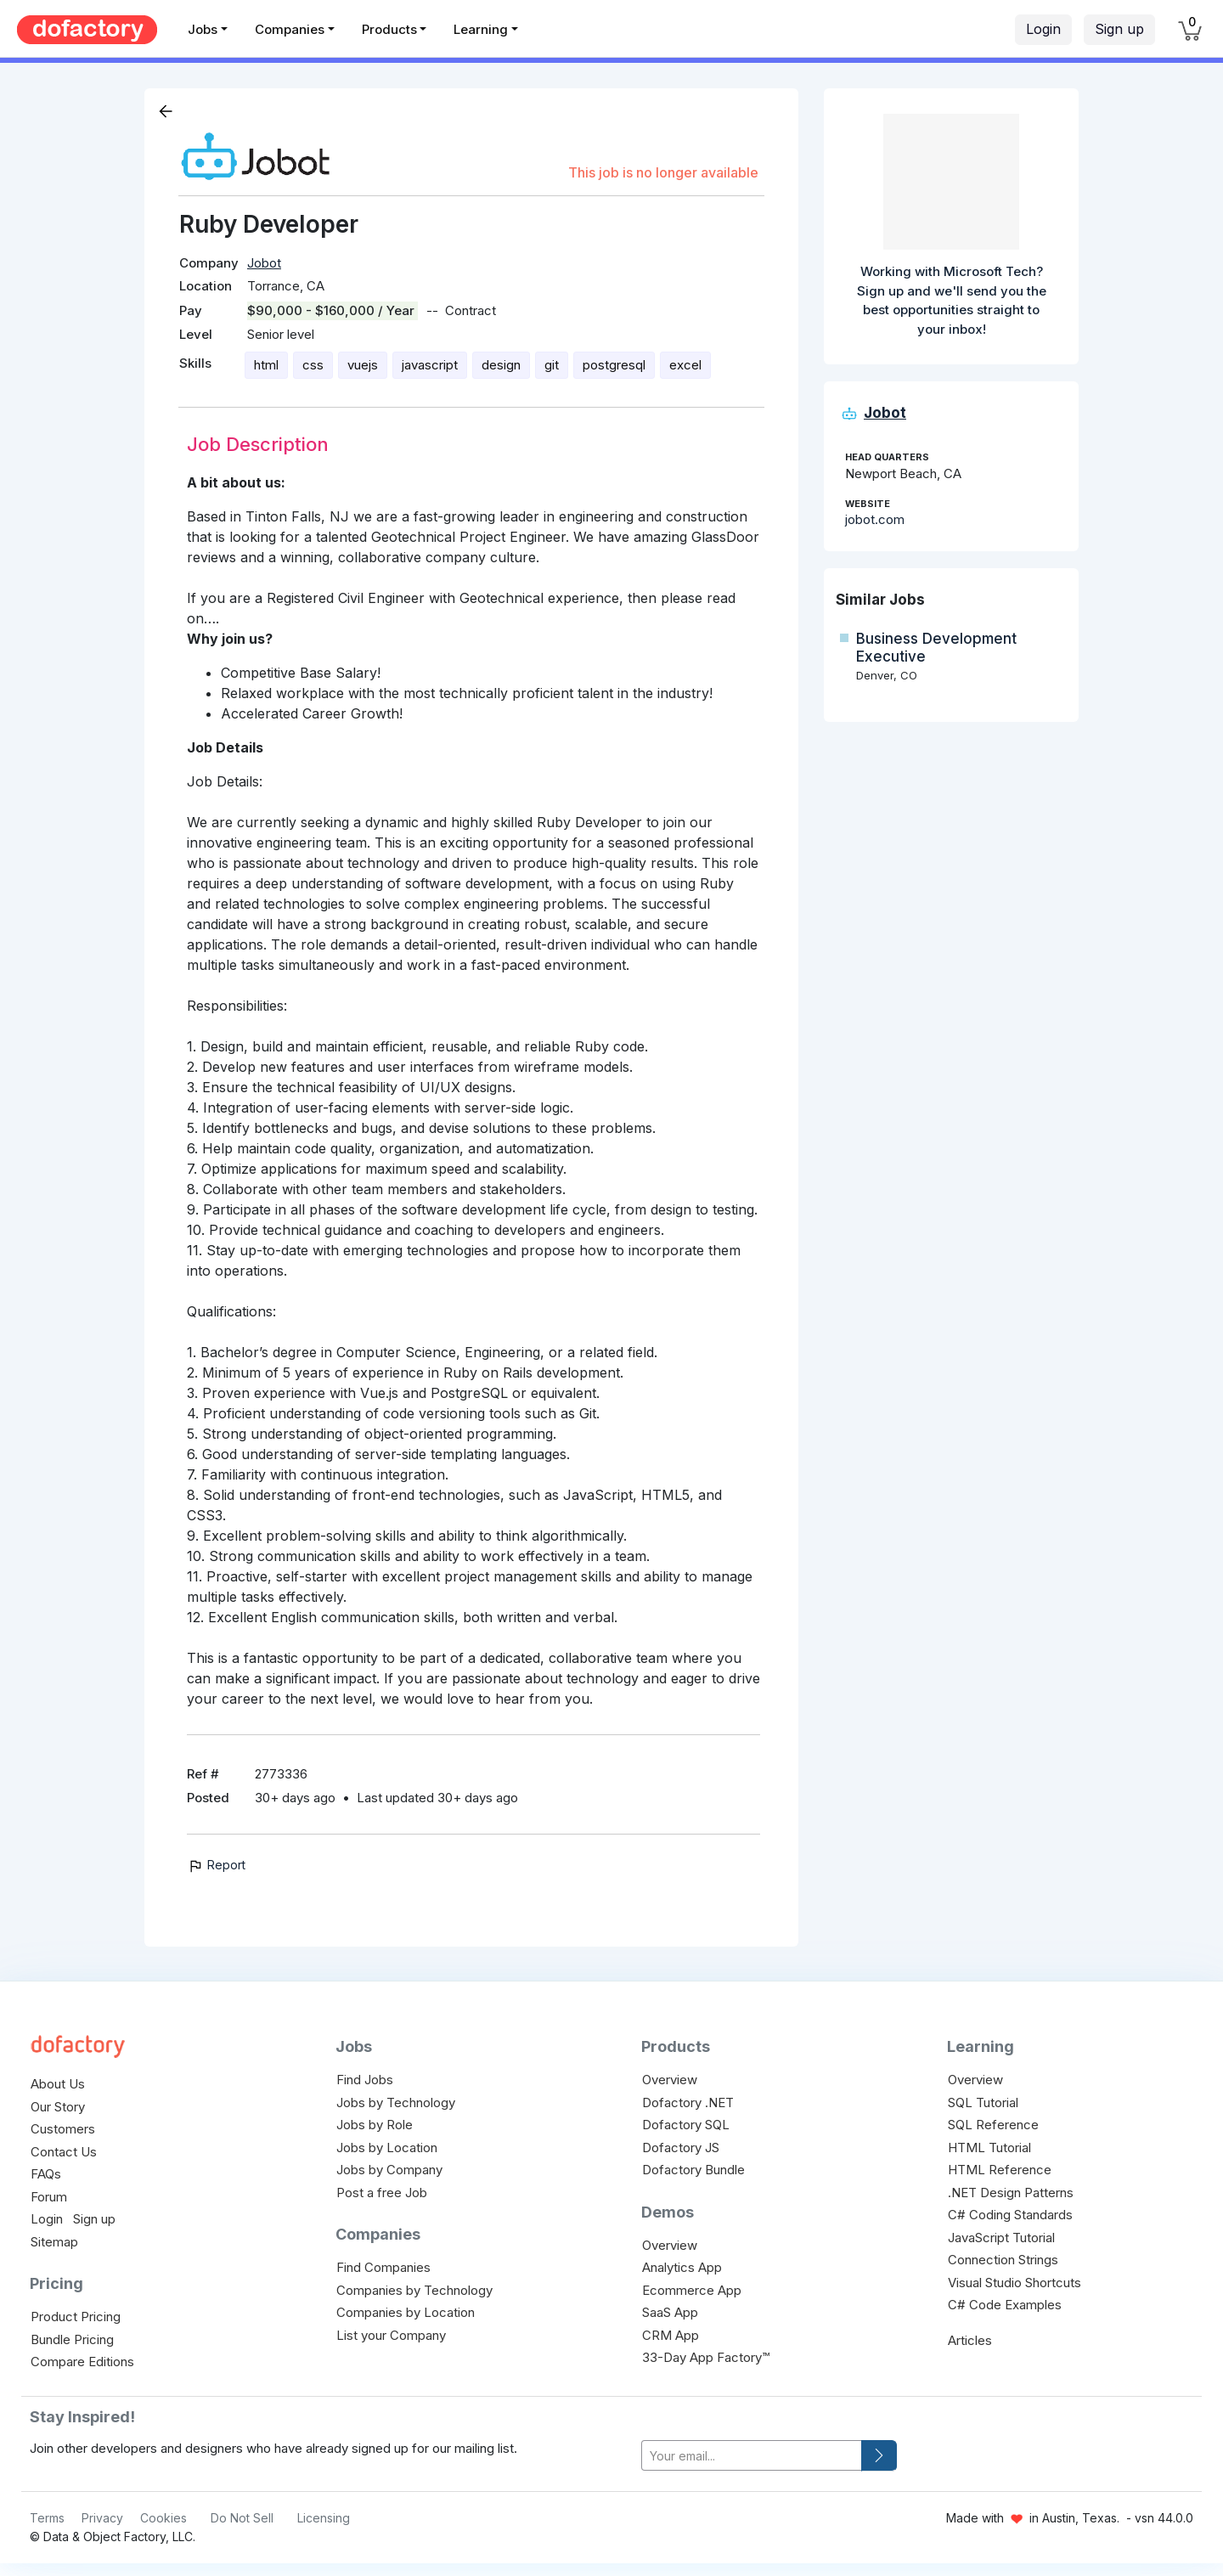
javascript (430, 365)
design (501, 365)
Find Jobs (364, 2080)
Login (1043, 28)
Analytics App (682, 2267)
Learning (481, 29)
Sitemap (54, 2242)
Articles (970, 2340)
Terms (47, 2518)
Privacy (102, 2518)
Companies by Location (405, 2312)
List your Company (391, 2335)
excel (685, 365)
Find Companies (383, 2267)
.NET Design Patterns (1011, 2192)
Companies (289, 29)
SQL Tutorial (983, 2102)
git (551, 365)
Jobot (264, 263)
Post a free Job (381, 2192)
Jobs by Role (374, 2125)
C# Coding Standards (1010, 2215)
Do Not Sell (242, 2518)
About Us (58, 2084)
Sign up (1119, 28)
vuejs (362, 365)
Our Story (58, 2107)
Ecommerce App (691, 2290)
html (266, 365)
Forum (49, 2197)
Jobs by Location (386, 2147)
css (313, 365)
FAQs (46, 2174)
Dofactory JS (680, 2147)
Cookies (163, 2518)
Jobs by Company (389, 2170)
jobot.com (875, 519)
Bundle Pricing (72, 2339)
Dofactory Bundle (693, 2170)
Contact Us (64, 2152)
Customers (63, 2129)
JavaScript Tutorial (1001, 2237)
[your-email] (751, 2456)
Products (389, 29)
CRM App (670, 2335)
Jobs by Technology (395, 2102)
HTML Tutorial (989, 2147)
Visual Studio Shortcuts (1014, 2282)
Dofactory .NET (688, 2102)
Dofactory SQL (686, 2125)
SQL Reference (993, 2125)
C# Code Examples (1005, 2305)
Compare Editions (82, 2361)
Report (216, 1864)
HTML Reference (999, 2170)
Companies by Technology (414, 2290)
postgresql (614, 365)
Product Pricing (76, 2316)
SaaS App (670, 2312)
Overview (669, 2080)
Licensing (323, 2518)
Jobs (202, 29)
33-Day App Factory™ (705, 2357)
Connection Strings (1003, 2260)
